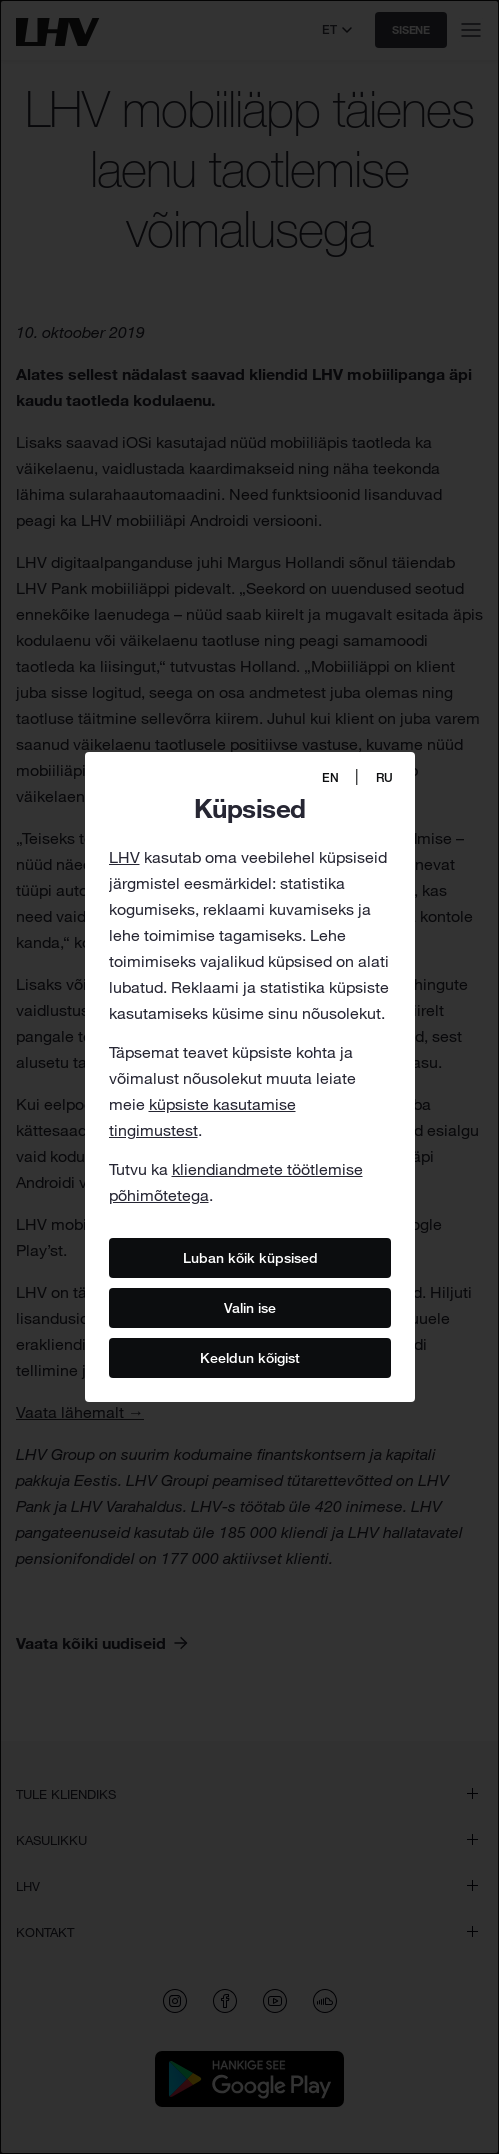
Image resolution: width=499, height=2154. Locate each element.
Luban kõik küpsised (249, 1257)
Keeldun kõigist (250, 1357)
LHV (124, 857)
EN (330, 777)
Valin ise (250, 1307)
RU (384, 777)
